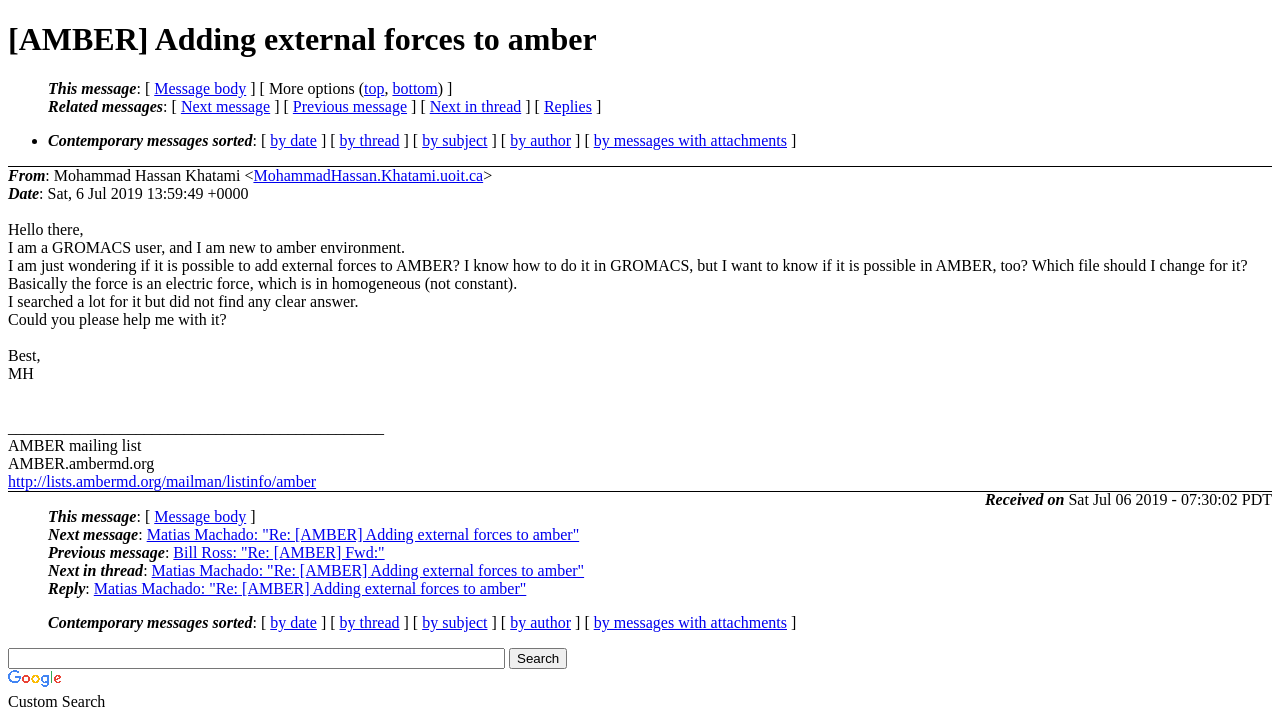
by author (540, 140)
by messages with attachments (690, 140)
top (374, 88)
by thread (370, 140)
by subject (454, 140)
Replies (568, 106)
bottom (414, 88)
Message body (200, 88)
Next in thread (476, 106)
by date (293, 140)
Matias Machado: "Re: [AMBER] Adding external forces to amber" (363, 534)
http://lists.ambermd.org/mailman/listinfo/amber (162, 481)
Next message (225, 106)
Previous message (350, 106)
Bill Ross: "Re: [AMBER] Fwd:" (278, 552)
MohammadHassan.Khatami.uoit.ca (368, 175)
